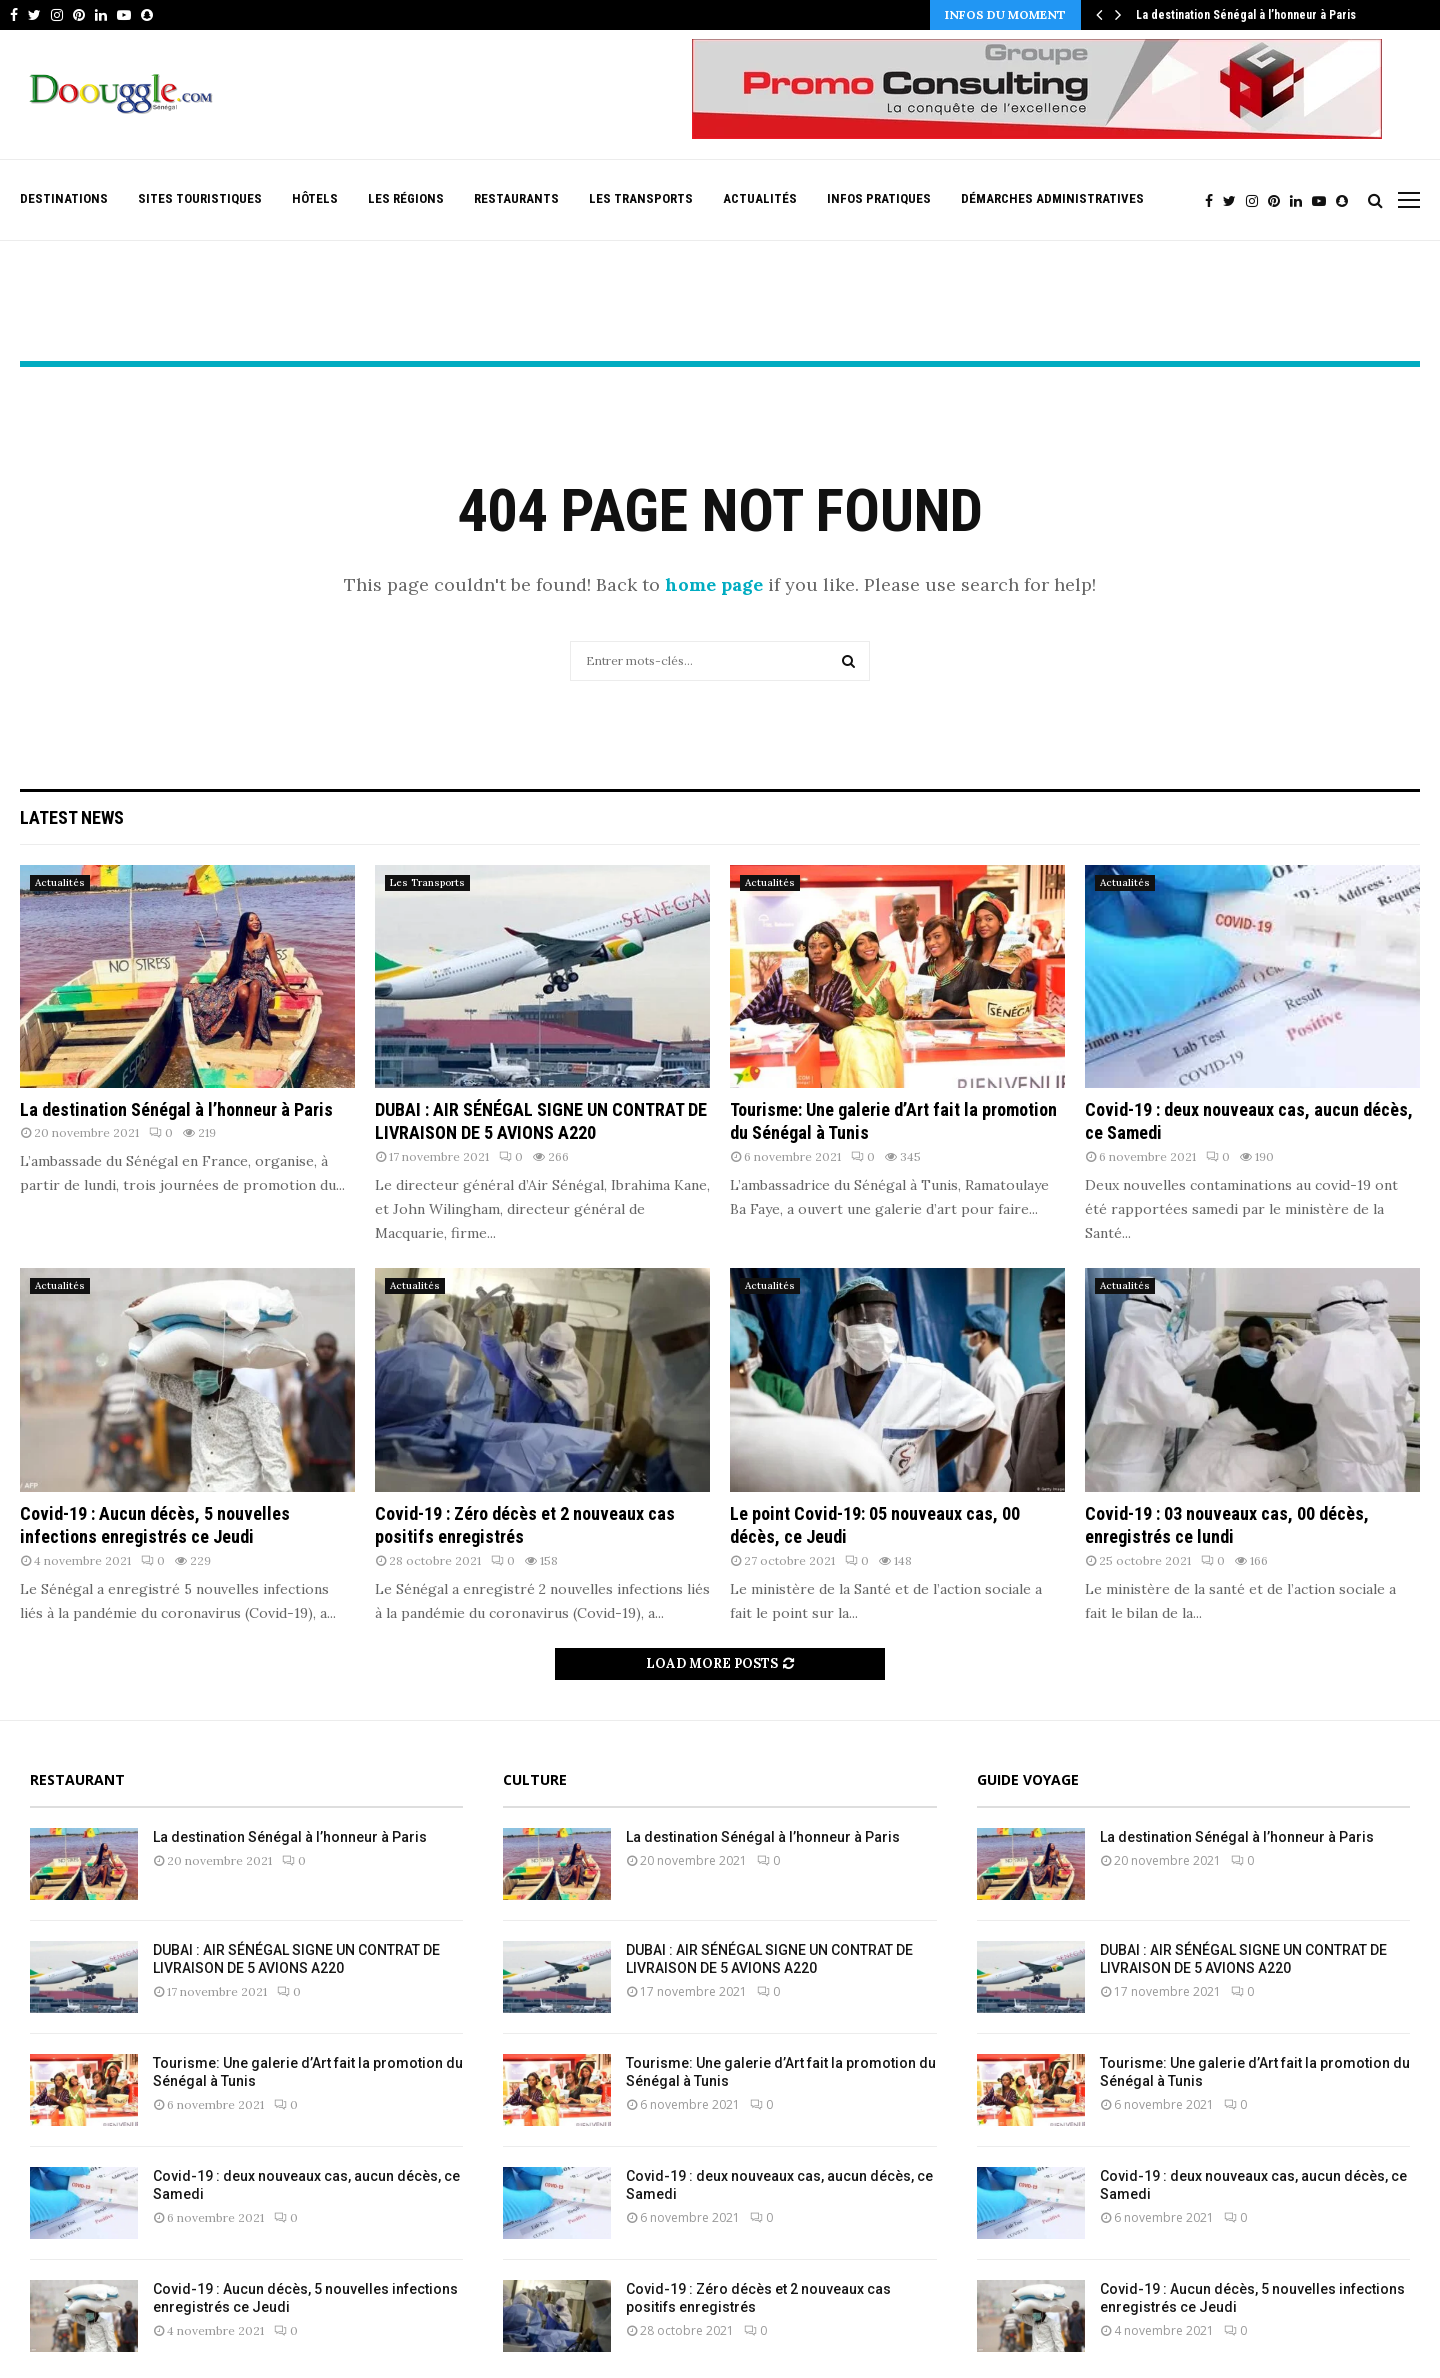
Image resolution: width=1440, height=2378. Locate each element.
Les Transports (641, 198)
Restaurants (516, 198)
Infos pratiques (879, 198)
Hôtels (315, 198)
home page (714, 584)
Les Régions (406, 198)
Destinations (64, 198)
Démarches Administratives (1052, 198)
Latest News (72, 817)
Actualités (760, 198)
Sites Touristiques (200, 198)
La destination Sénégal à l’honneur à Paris (1246, 15)
